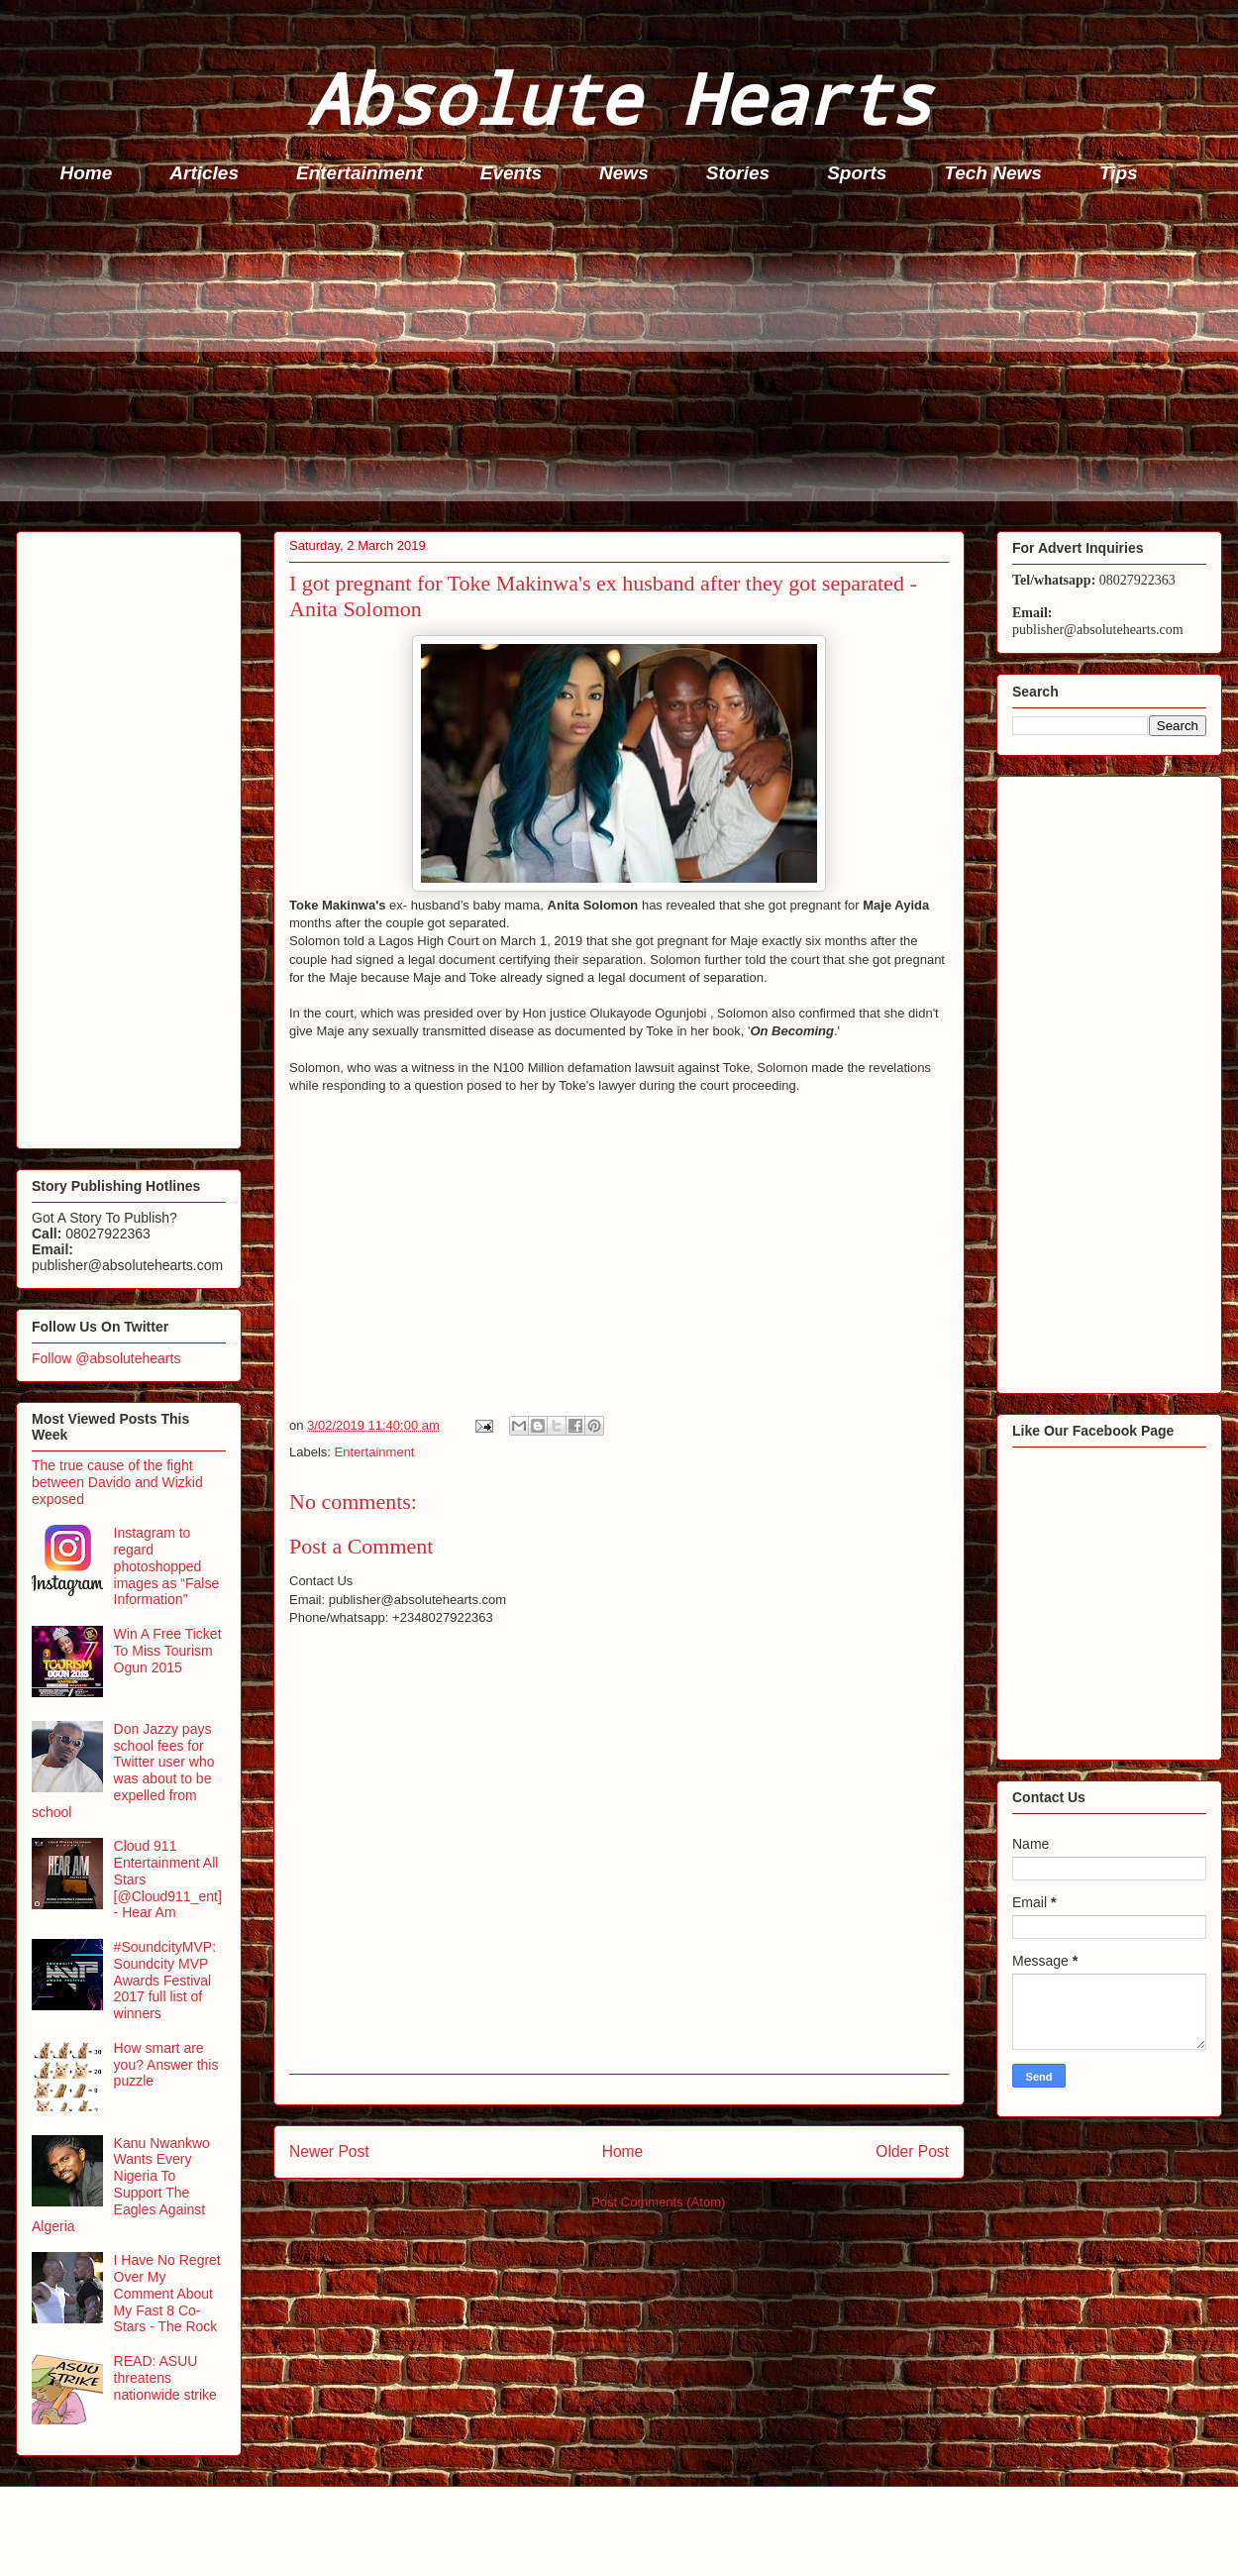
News (624, 172)
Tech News (993, 172)
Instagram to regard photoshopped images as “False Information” (167, 1566)
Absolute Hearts (619, 98)
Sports (856, 172)
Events (511, 172)
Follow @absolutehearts (106, 1358)
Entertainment (359, 172)
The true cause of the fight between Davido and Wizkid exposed (117, 1482)
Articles (204, 172)
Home (86, 172)
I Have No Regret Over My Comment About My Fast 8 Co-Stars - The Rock (167, 2293)
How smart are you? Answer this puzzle (166, 2065)
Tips (1118, 172)
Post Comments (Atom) (658, 2202)
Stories (738, 172)
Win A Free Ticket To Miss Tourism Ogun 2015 (168, 1650)
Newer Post (329, 2151)
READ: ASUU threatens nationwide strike (165, 2378)
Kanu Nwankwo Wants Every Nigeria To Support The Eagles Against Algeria (121, 2184)
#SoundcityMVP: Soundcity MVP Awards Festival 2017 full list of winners (165, 1980)
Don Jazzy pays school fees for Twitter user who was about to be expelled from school (123, 1770)
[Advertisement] (625, 362)
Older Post (912, 2151)
